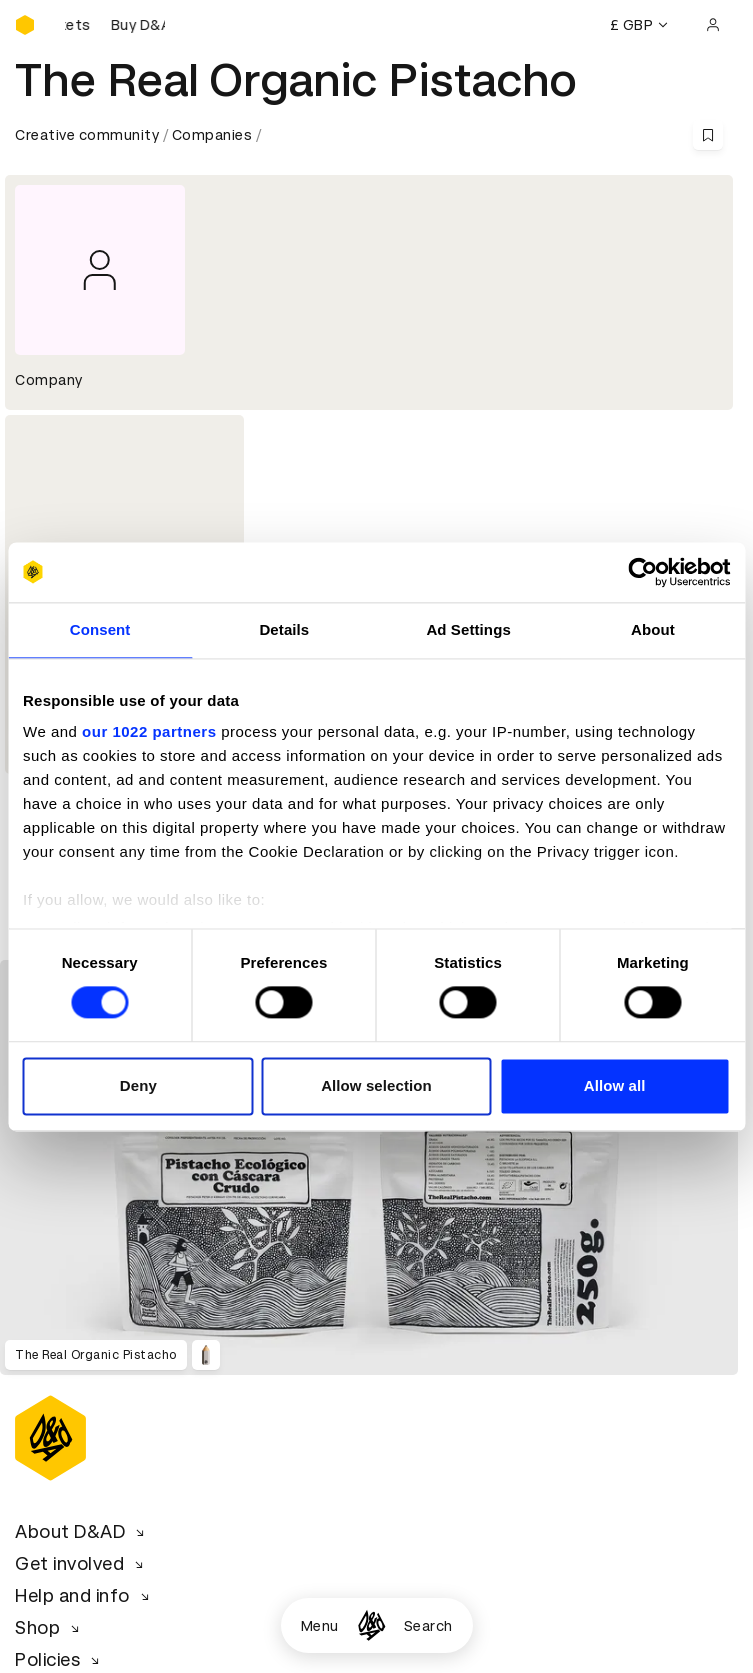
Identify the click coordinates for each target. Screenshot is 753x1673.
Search (428, 1626)
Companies (212, 135)
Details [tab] (284, 629)
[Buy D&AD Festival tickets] (115, 25)
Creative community (87, 135)
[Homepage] (371, 1625)
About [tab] (653, 629)
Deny (138, 1085)
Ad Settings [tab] (468, 629)
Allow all (615, 1085)
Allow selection (376, 1085)
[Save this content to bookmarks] (708, 135)
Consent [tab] (100, 629)
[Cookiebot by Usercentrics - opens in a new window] (642, 572)
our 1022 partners (149, 731)
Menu (320, 1626)
